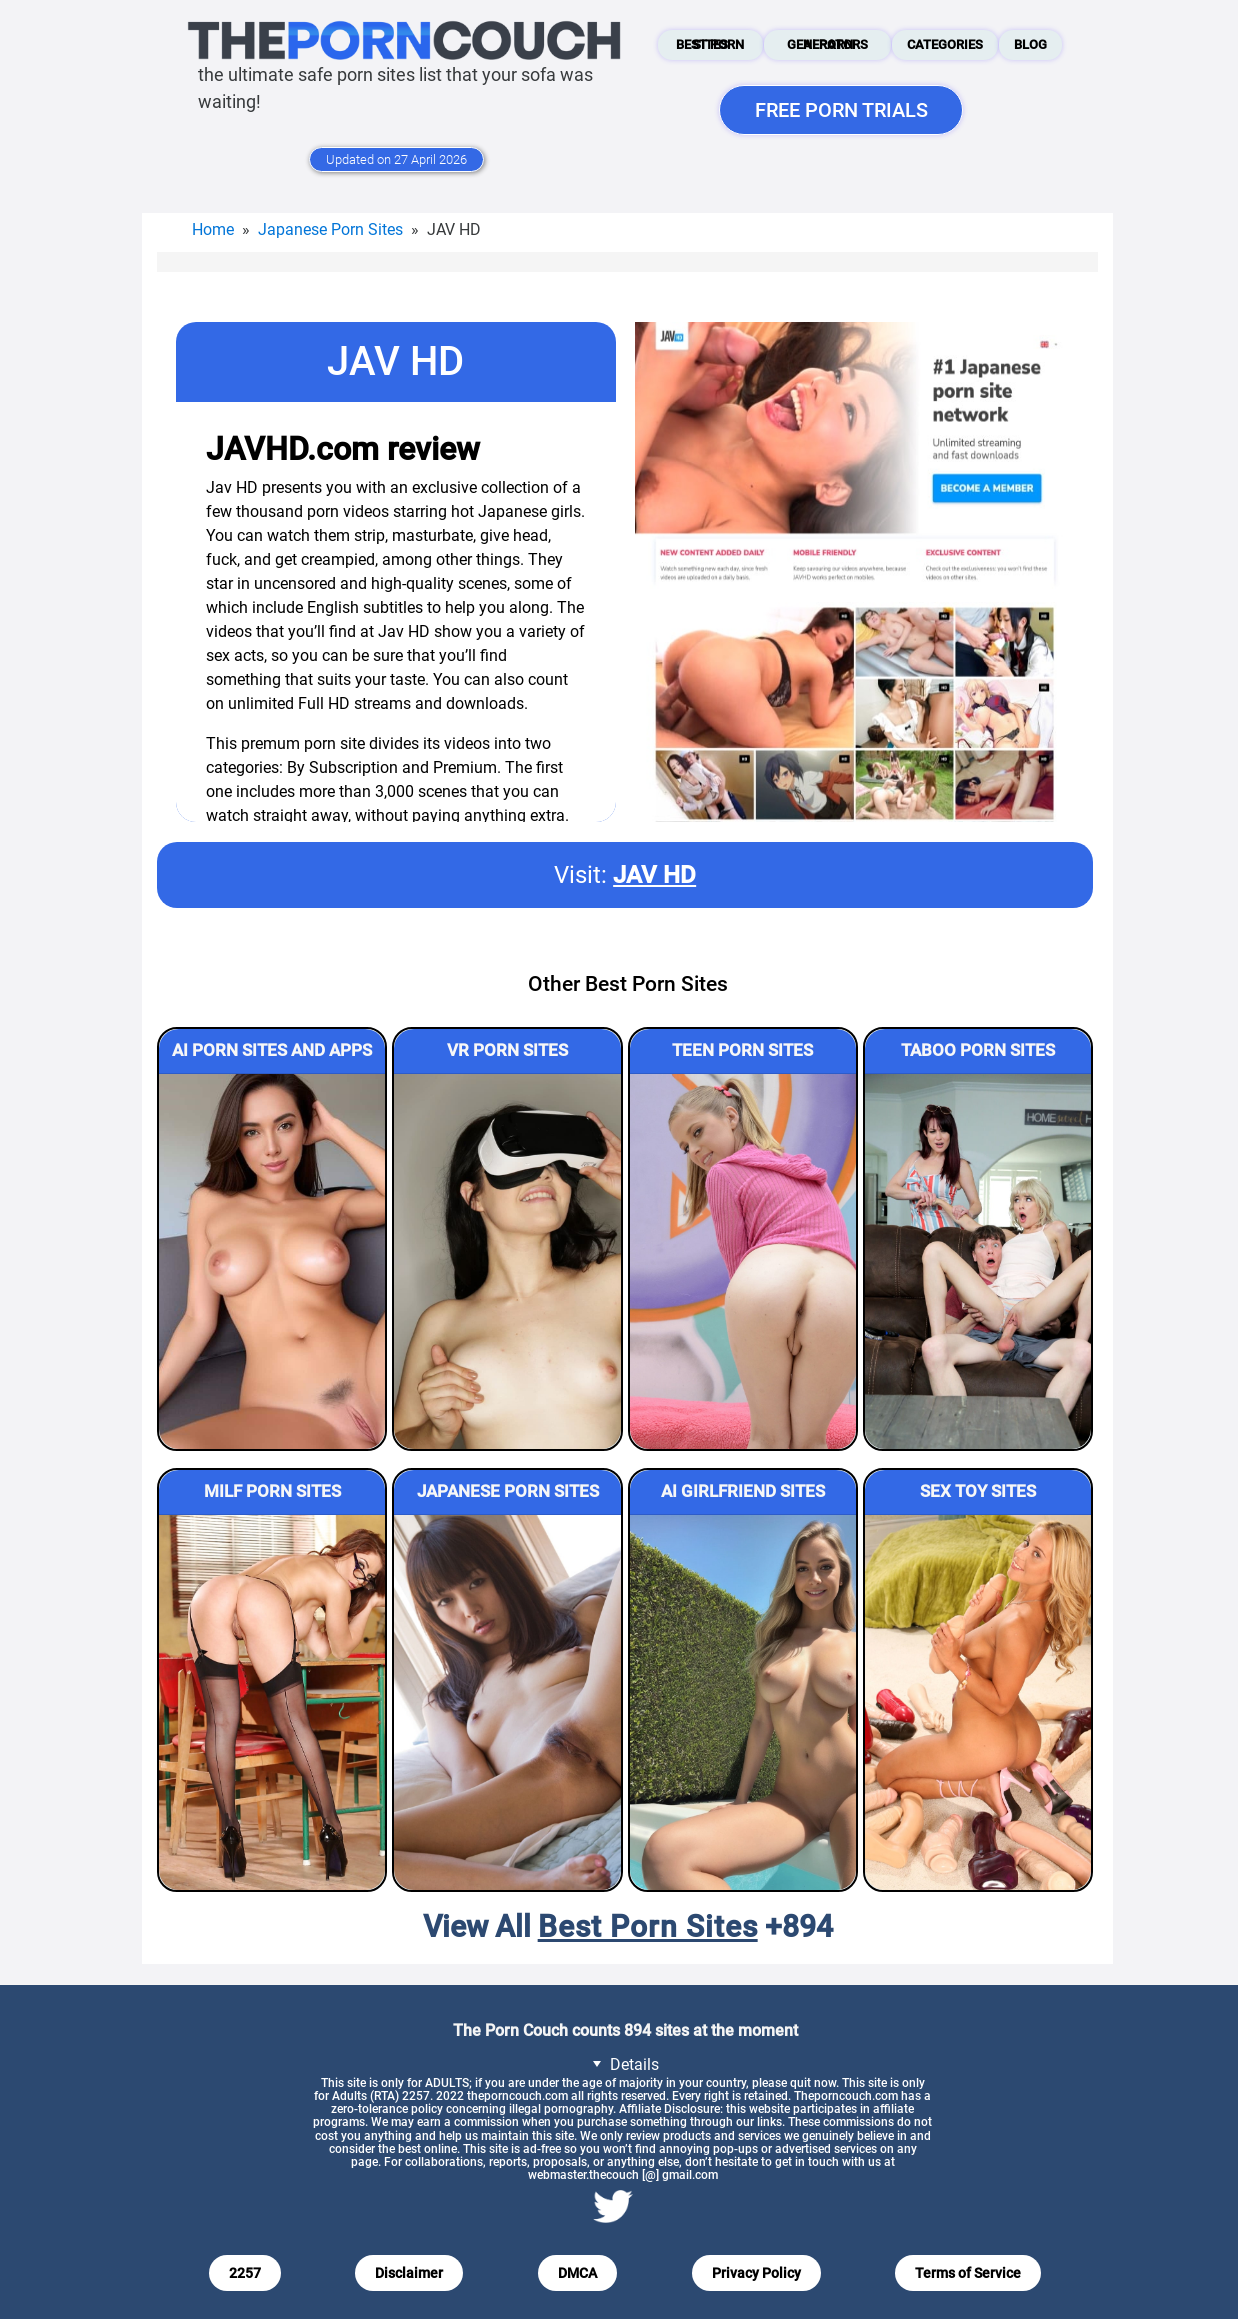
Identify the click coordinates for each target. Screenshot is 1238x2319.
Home (213, 229)
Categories (945, 44)
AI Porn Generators (827, 44)
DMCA (577, 2273)
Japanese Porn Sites (330, 229)
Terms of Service (968, 2273)
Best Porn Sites (710, 44)
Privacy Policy (756, 2273)
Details (622, 2063)
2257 (245, 2273)
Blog (1030, 44)
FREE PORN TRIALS (841, 110)
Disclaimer (409, 2273)
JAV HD (654, 875)
